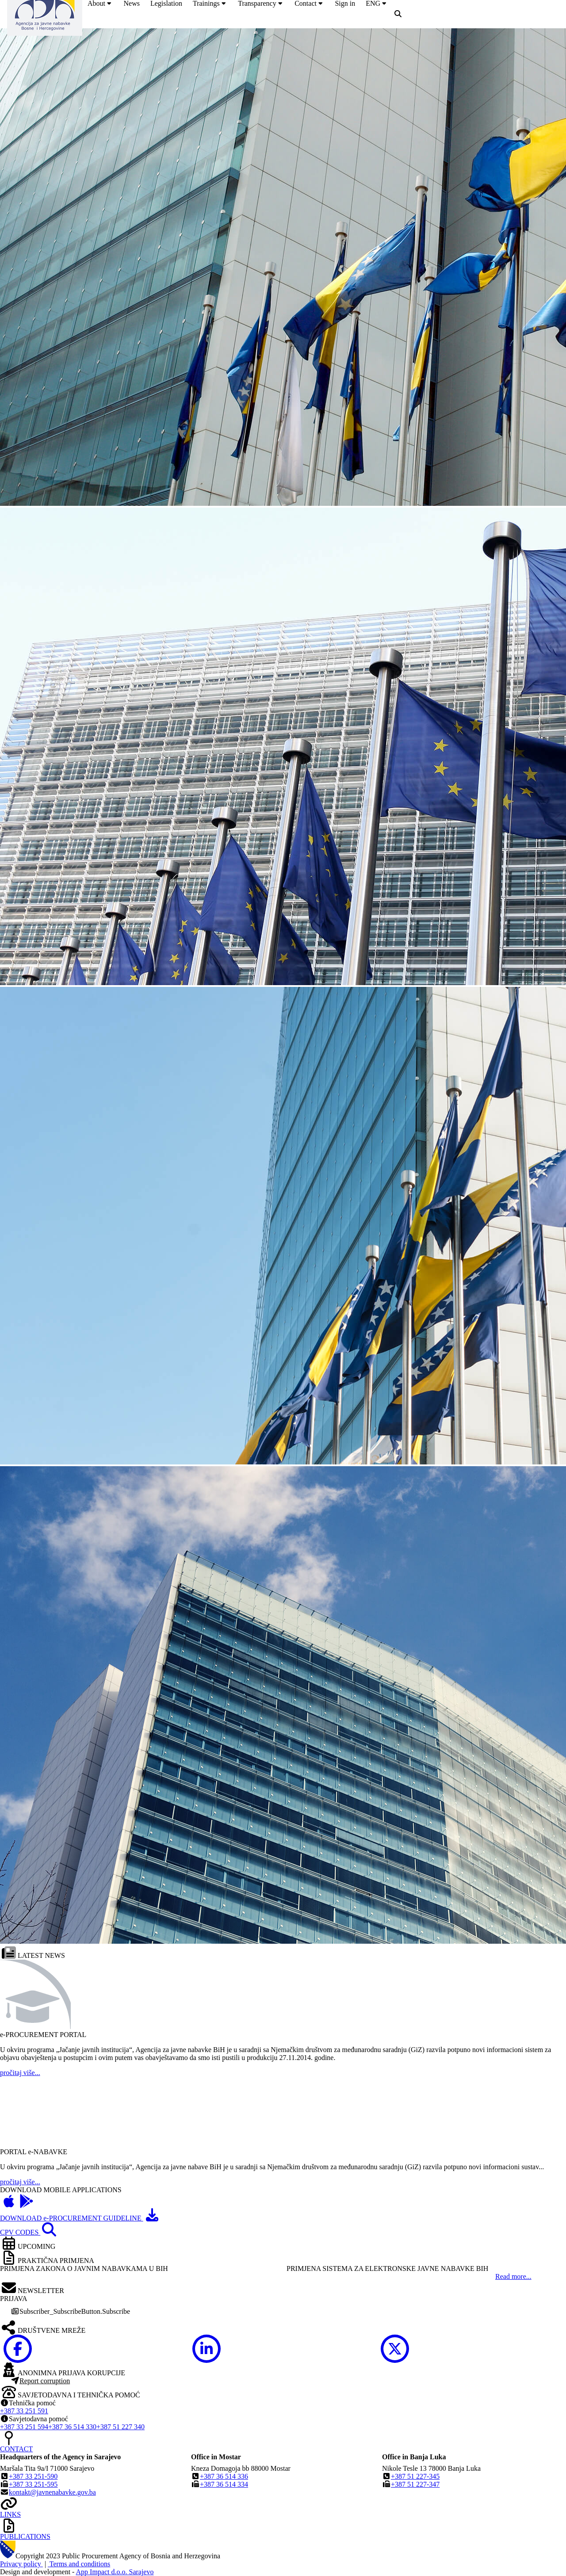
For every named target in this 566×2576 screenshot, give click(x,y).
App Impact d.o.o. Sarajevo (115, 2572)
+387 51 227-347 (415, 2484)
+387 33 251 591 (24, 2411)
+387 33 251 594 (24, 2427)
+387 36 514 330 (72, 2427)
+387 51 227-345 (415, 2476)
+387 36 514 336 (224, 2476)
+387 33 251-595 (33, 2484)
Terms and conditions (79, 2564)
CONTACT (16, 2449)
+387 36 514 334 (224, 2484)
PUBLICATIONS (25, 2536)
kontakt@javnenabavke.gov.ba (52, 2492)
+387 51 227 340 (120, 2427)
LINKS (10, 2514)
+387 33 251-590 (33, 2476)
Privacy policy (21, 2564)
